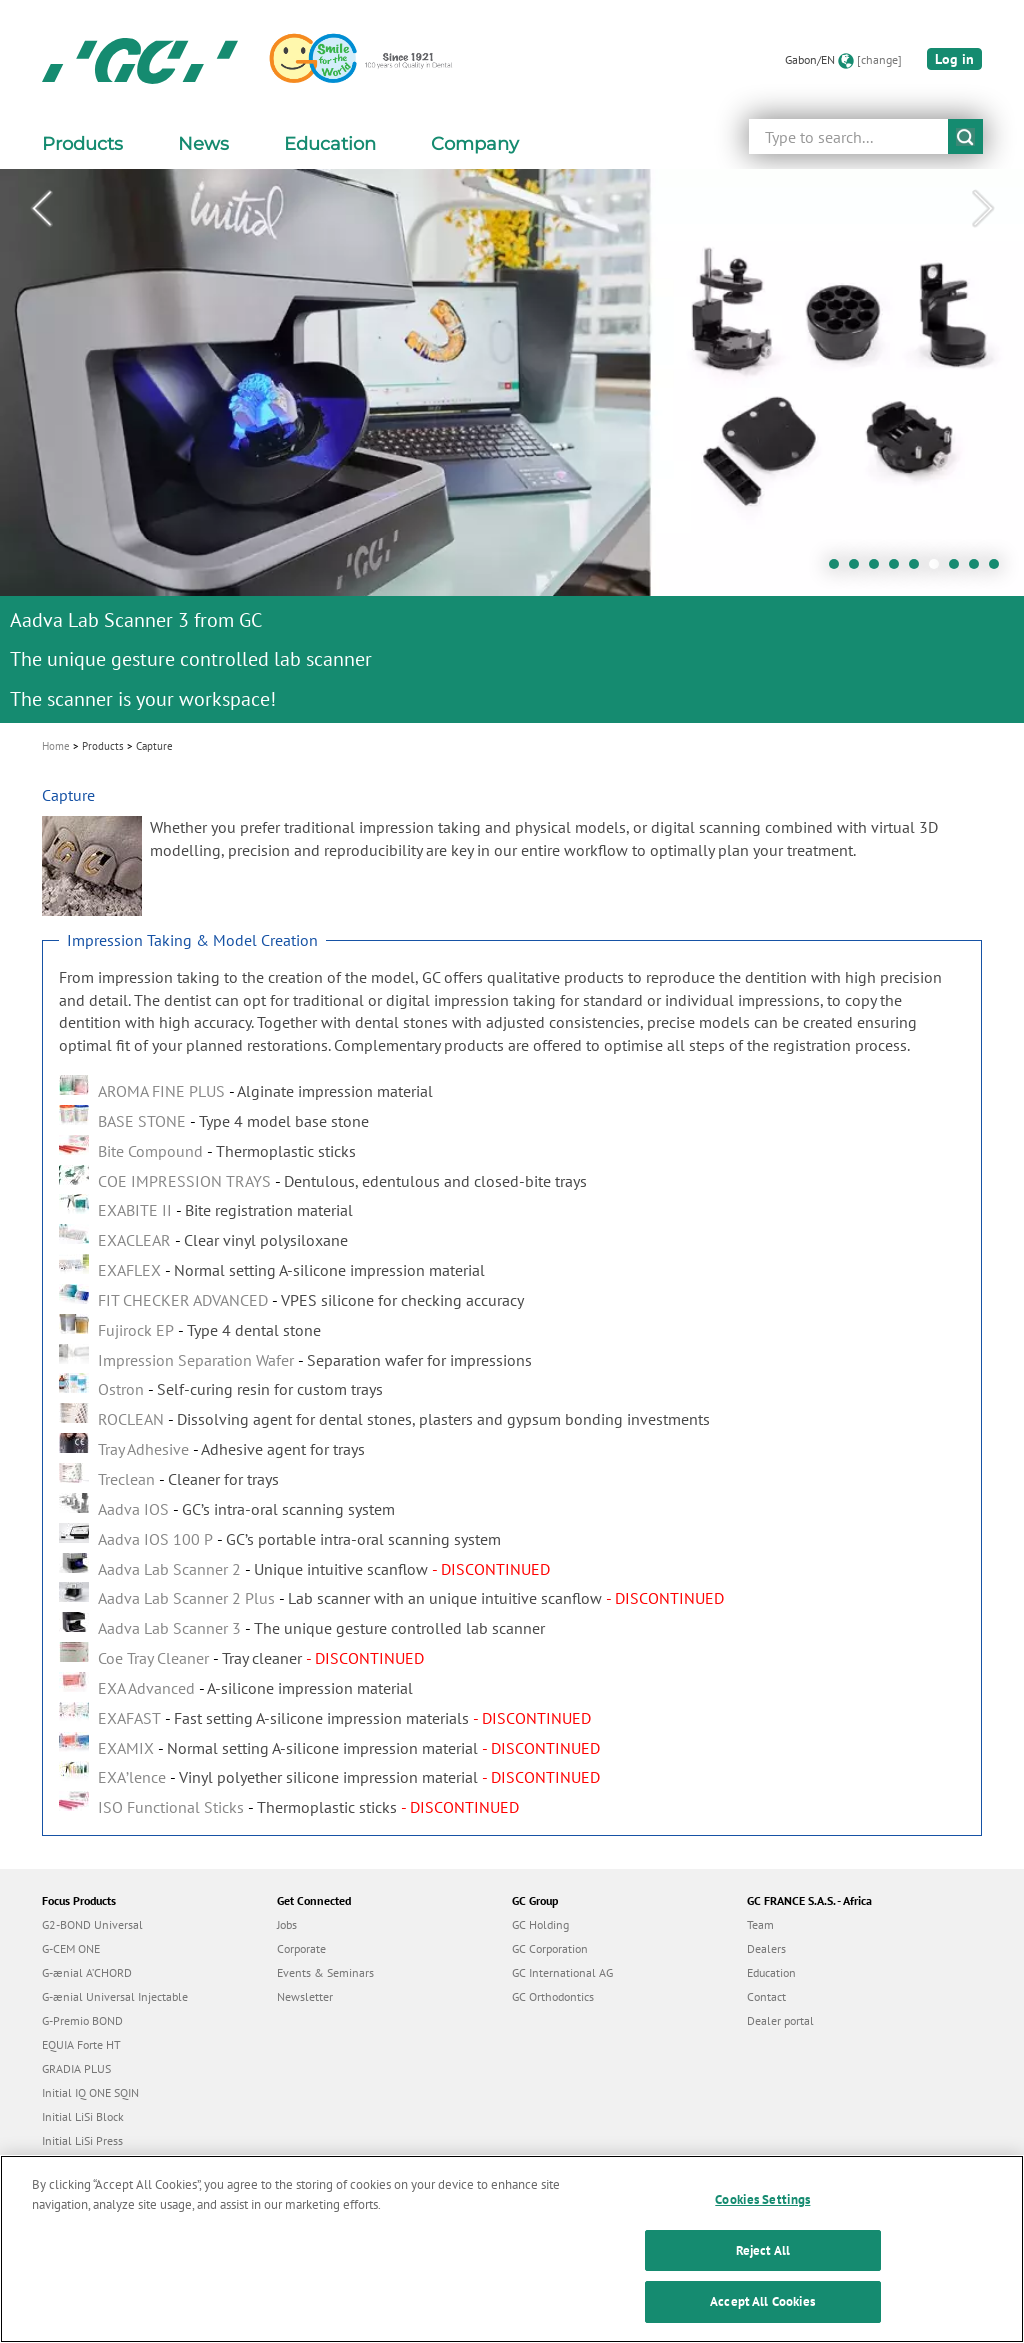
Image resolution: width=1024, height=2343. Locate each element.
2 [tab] (859, 569)
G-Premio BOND (82, 2020)
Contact (766, 1996)
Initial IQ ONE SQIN (90, 2092)
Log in (954, 59)
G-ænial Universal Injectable (115, 1996)
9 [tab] (999, 569)
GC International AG (562, 1972)
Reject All (763, 2276)
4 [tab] (899, 569)
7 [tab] (959, 569)
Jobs (287, 1924)
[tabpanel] (512, 446)
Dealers (766, 1948)
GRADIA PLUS (76, 2068)
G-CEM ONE (71, 1948)
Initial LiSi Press (82, 2140)
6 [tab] (939, 569)
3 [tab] (879, 569)
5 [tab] (919, 569)
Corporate (301, 1948)
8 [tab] (979, 569)
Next (983, 209)
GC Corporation (550, 1948)
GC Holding (540, 1924)
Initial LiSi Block (83, 2116)
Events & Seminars (325, 1972)
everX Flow (70, 2164)
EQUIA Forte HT (81, 2044)
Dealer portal (780, 2020)
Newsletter (305, 1996)
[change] (879, 59)
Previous (41, 209)
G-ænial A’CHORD (87, 1972)
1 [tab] (839, 569)
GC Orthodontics (553, 1996)
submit (965, 136)
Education (771, 1972)
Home (56, 746)
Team (760, 1924)
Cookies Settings (762, 2225)
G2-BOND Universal (92, 1924)
